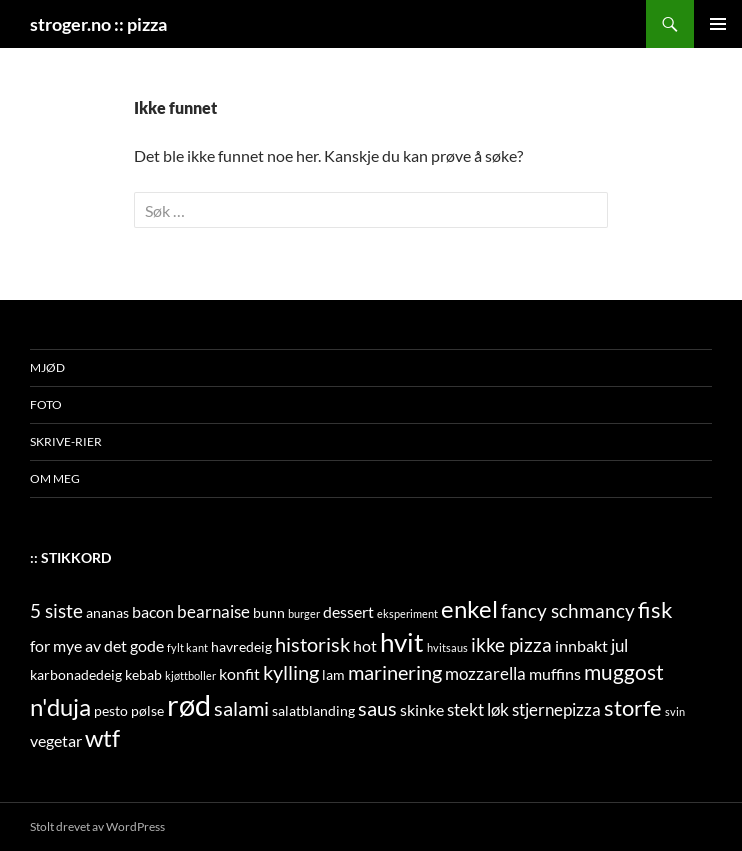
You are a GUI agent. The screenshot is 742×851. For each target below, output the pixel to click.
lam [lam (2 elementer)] (333, 674)
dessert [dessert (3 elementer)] (348, 611)
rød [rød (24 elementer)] (189, 704)
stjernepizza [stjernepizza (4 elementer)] (556, 709)
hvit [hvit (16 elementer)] (402, 642)
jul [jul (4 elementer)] (619, 645)
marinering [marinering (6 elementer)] (395, 672)
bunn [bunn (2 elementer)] (269, 612)
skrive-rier (66, 441)
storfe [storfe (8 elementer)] (633, 708)
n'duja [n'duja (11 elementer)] (60, 706)
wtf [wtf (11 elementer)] (102, 737)
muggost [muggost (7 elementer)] (624, 671)
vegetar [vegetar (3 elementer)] (56, 740)
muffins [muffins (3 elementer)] (555, 673)
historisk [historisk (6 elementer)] (312, 644)
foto (46, 404)
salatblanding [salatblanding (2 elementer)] (313, 710)
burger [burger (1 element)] (304, 613)
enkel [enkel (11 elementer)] (469, 608)
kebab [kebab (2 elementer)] (143, 674)
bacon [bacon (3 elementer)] (153, 611)
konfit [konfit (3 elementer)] (239, 673)
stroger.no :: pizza (98, 24)
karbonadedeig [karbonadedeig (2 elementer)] (76, 674)
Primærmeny (718, 24)
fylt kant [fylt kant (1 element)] (187, 647)
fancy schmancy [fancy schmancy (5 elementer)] (568, 610)
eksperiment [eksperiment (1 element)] (407, 613)
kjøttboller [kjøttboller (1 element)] (190, 675)
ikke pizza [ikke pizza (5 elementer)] (511, 644)
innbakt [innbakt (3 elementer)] (581, 645)
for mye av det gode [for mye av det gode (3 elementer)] (97, 645)
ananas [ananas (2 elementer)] (107, 612)
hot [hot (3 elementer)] (365, 645)
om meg (55, 478)
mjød (47, 367)
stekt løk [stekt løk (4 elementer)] (478, 709)
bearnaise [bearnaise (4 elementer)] (213, 611)
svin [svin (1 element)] (675, 711)
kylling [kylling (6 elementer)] (291, 672)
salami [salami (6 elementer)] (241, 708)
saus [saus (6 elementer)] (377, 708)
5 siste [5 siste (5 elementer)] (56, 610)
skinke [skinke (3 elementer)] (422, 709)
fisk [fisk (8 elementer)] (655, 610)
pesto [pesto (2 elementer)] (111, 710)
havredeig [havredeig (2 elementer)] (241, 646)
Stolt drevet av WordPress (97, 826)
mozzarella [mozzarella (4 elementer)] (485, 673)
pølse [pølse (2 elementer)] (147, 710)
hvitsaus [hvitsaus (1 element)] (447, 647)
